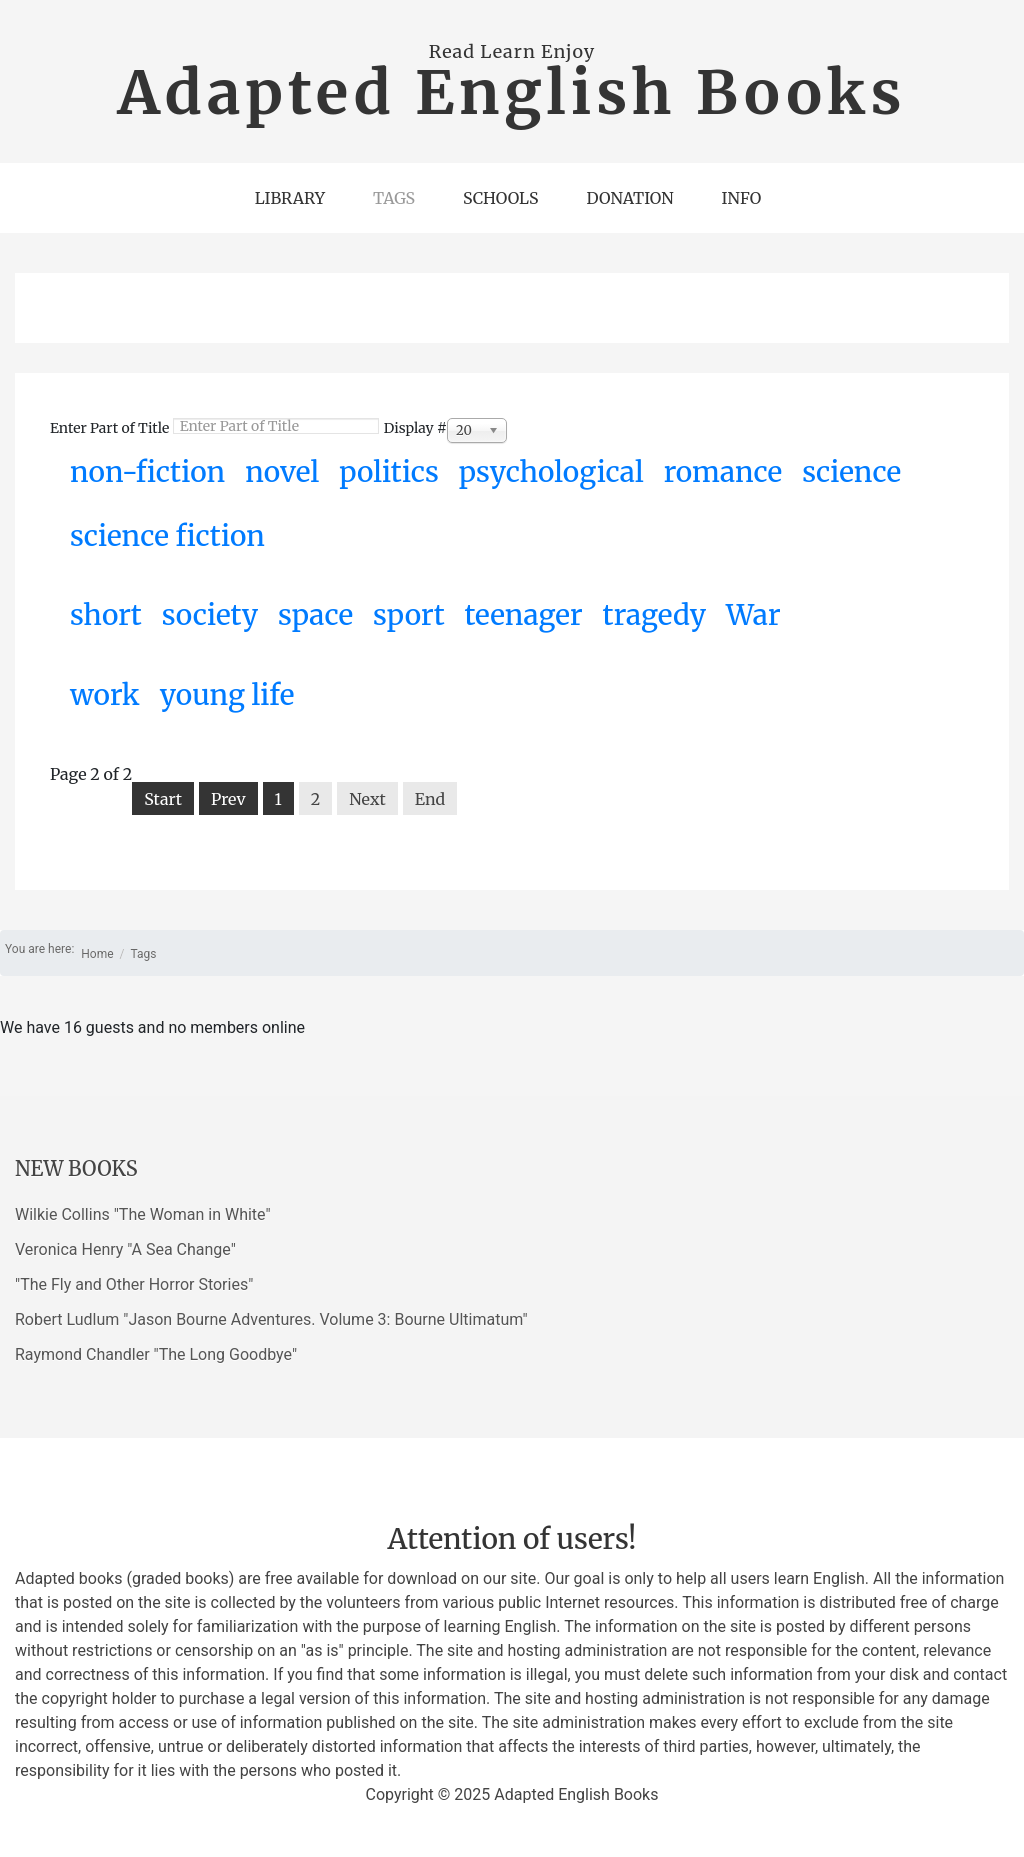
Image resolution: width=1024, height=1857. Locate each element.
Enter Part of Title (111, 428)
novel (282, 472)
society (210, 615)
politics (389, 472)
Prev (228, 799)
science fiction (167, 536)
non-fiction (147, 472)
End (430, 799)
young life (227, 695)
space (315, 615)
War (753, 615)
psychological (551, 472)
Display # (415, 428)
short (106, 615)
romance (723, 472)
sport (409, 615)
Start (163, 799)
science (851, 472)
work (105, 695)
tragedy (654, 615)
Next (367, 799)
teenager (524, 615)
